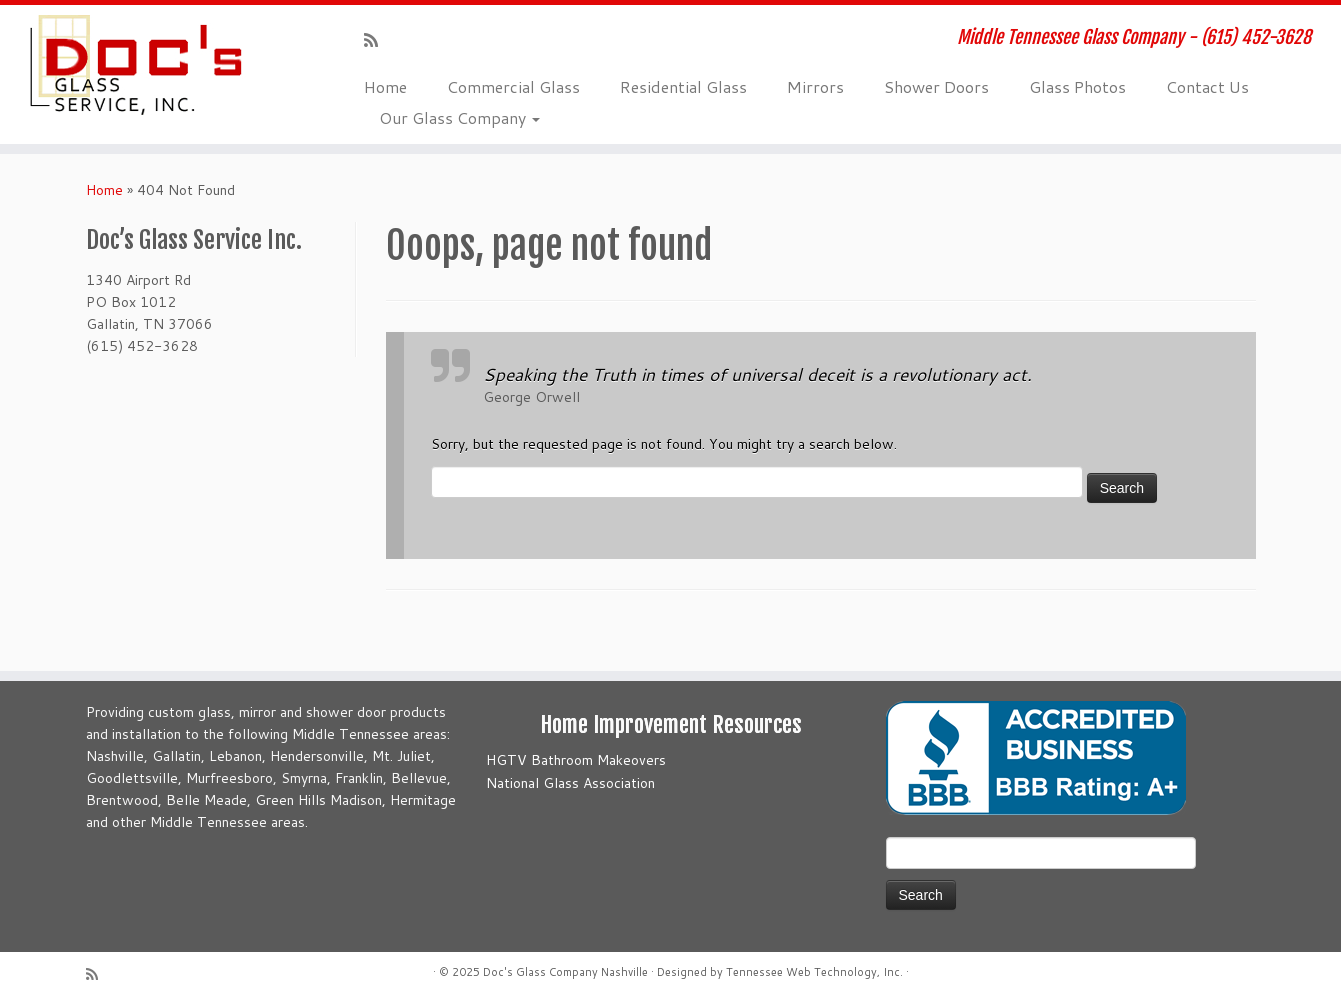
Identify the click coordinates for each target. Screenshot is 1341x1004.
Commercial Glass (513, 86)
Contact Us (1207, 86)
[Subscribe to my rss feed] (377, 40)
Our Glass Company (459, 117)
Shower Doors (936, 86)
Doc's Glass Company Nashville (565, 972)
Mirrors (815, 86)
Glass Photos (1077, 86)
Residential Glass (683, 86)
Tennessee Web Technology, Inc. (814, 972)
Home (385, 86)
